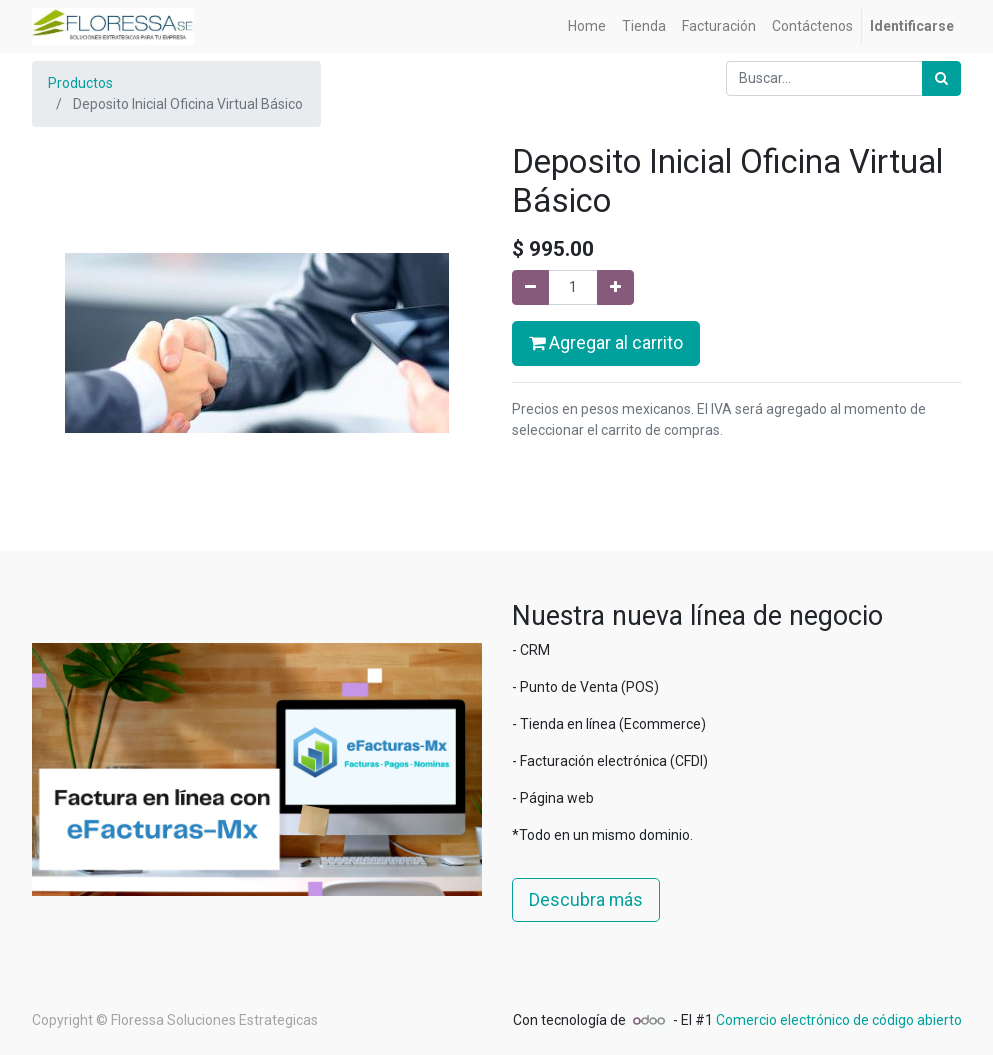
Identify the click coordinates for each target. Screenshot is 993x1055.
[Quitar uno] (530, 287)
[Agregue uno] (615, 287)
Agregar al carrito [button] (606, 343)
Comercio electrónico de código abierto (839, 1020)
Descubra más (586, 900)
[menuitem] (587, 26)
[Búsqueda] (941, 78)
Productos (80, 83)
